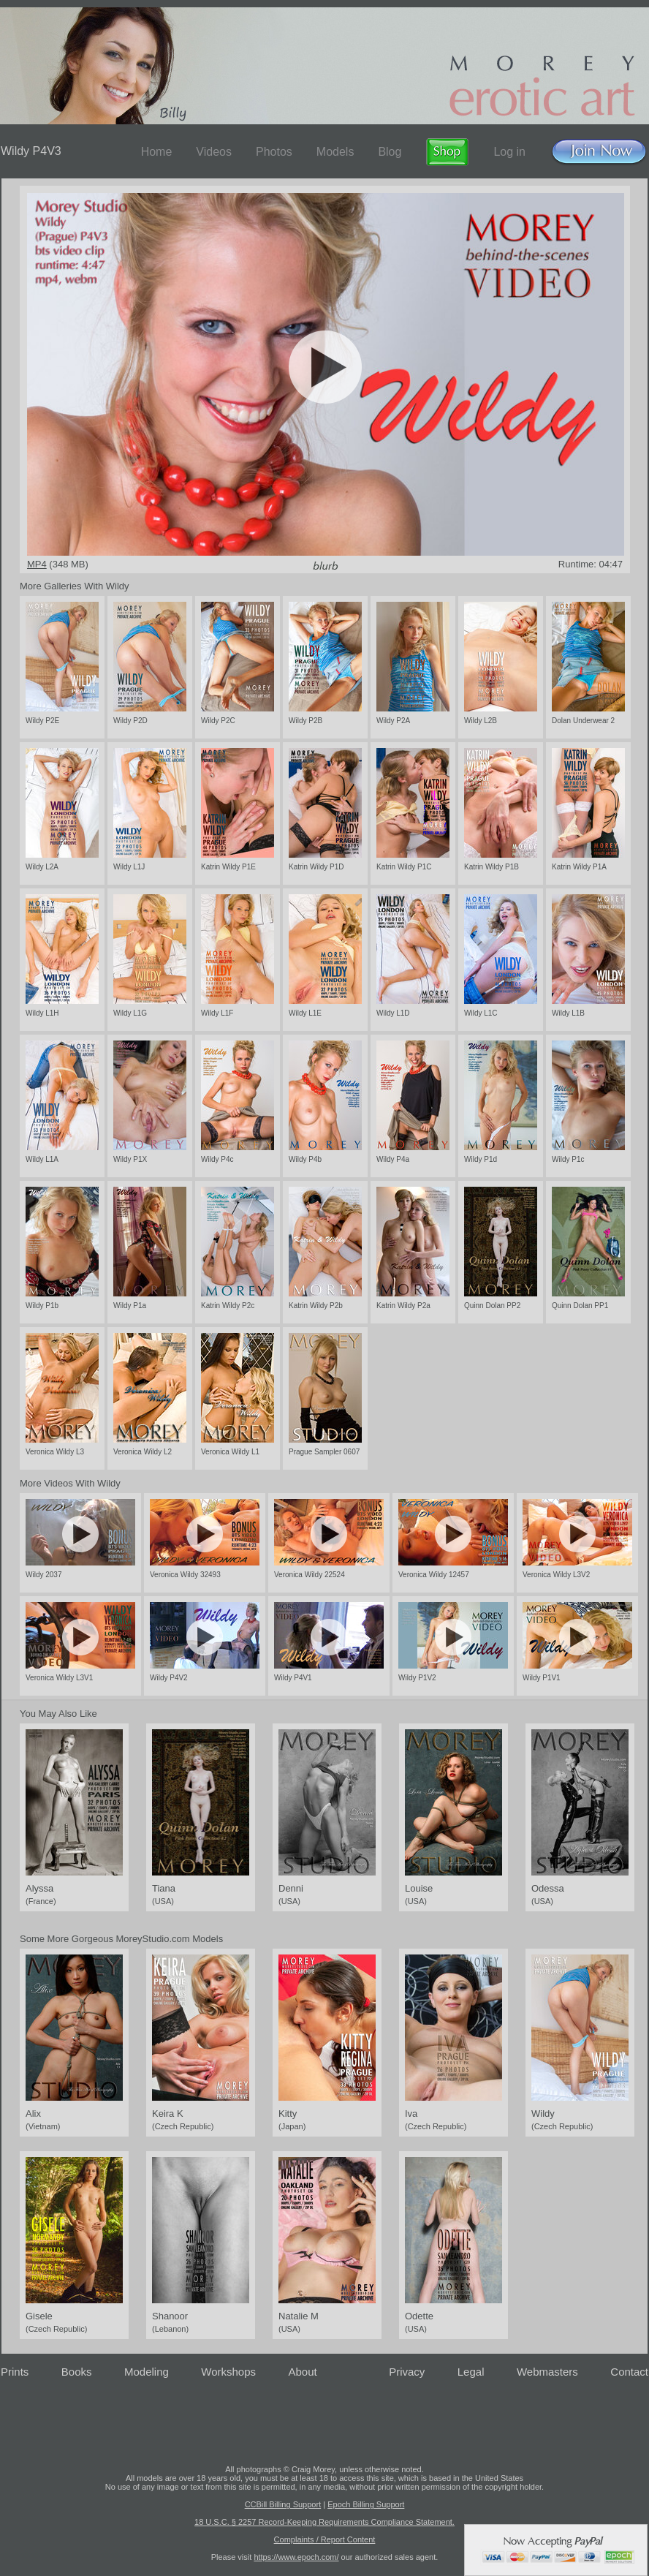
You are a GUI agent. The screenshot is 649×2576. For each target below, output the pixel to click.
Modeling (146, 2371)
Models (335, 152)
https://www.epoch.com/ (296, 2557)
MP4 (37, 564)
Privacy (407, 2371)
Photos (274, 152)
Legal (471, 2371)
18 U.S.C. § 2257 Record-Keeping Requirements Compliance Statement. (324, 2522)
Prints (15, 2371)
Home (156, 152)
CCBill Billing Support (283, 2504)
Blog (389, 152)
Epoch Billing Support (365, 2504)
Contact (629, 2371)
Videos (214, 152)
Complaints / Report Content (325, 2539)
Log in (509, 152)
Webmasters (547, 2371)
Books (76, 2371)
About (303, 2371)
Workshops (228, 2371)
